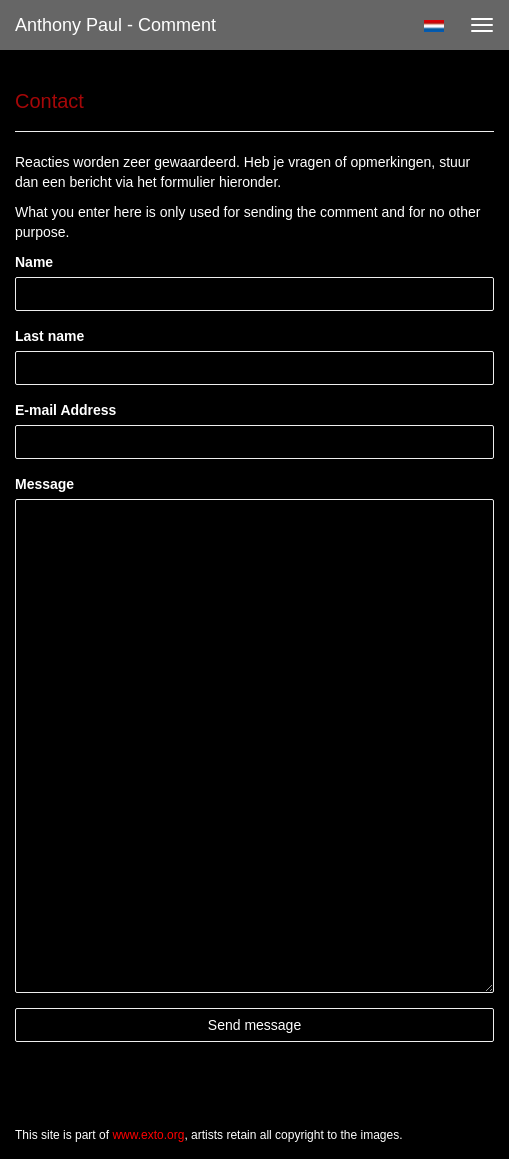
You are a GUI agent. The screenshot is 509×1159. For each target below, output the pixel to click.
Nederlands (433, 26)
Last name (49, 336)
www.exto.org (148, 1135)
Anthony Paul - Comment (115, 25)
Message (44, 484)
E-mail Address (65, 410)
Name (34, 262)
